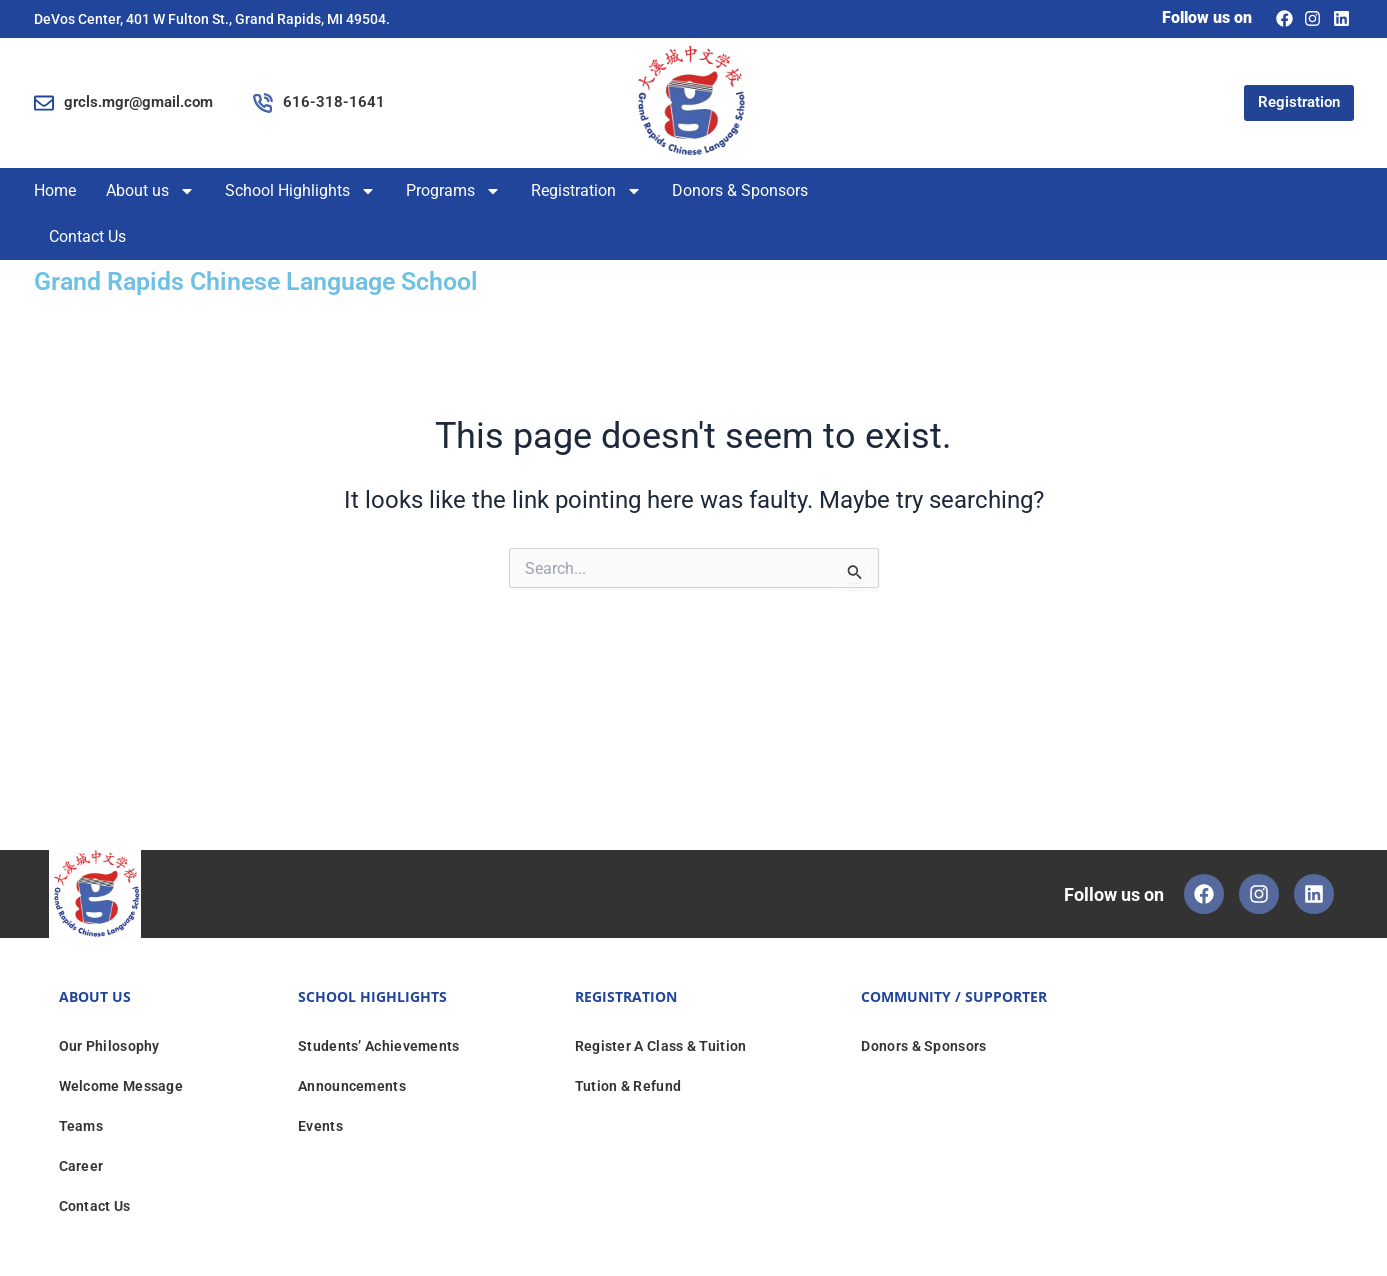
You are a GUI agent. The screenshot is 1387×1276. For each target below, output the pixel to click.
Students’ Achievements (379, 1046)
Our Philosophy (109, 1046)
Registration (586, 191)
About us (150, 191)
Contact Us (87, 236)
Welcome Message (121, 1086)
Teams (81, 1126)
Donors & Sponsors (740, 190)
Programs (453, 191)
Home (55, 190)
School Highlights (300, 191)
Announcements (352, 1086)
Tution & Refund (628, 1086)
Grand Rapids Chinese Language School (301, 279)
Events (320, 1126)
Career (81, 1166)
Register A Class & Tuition (661, 1046)
